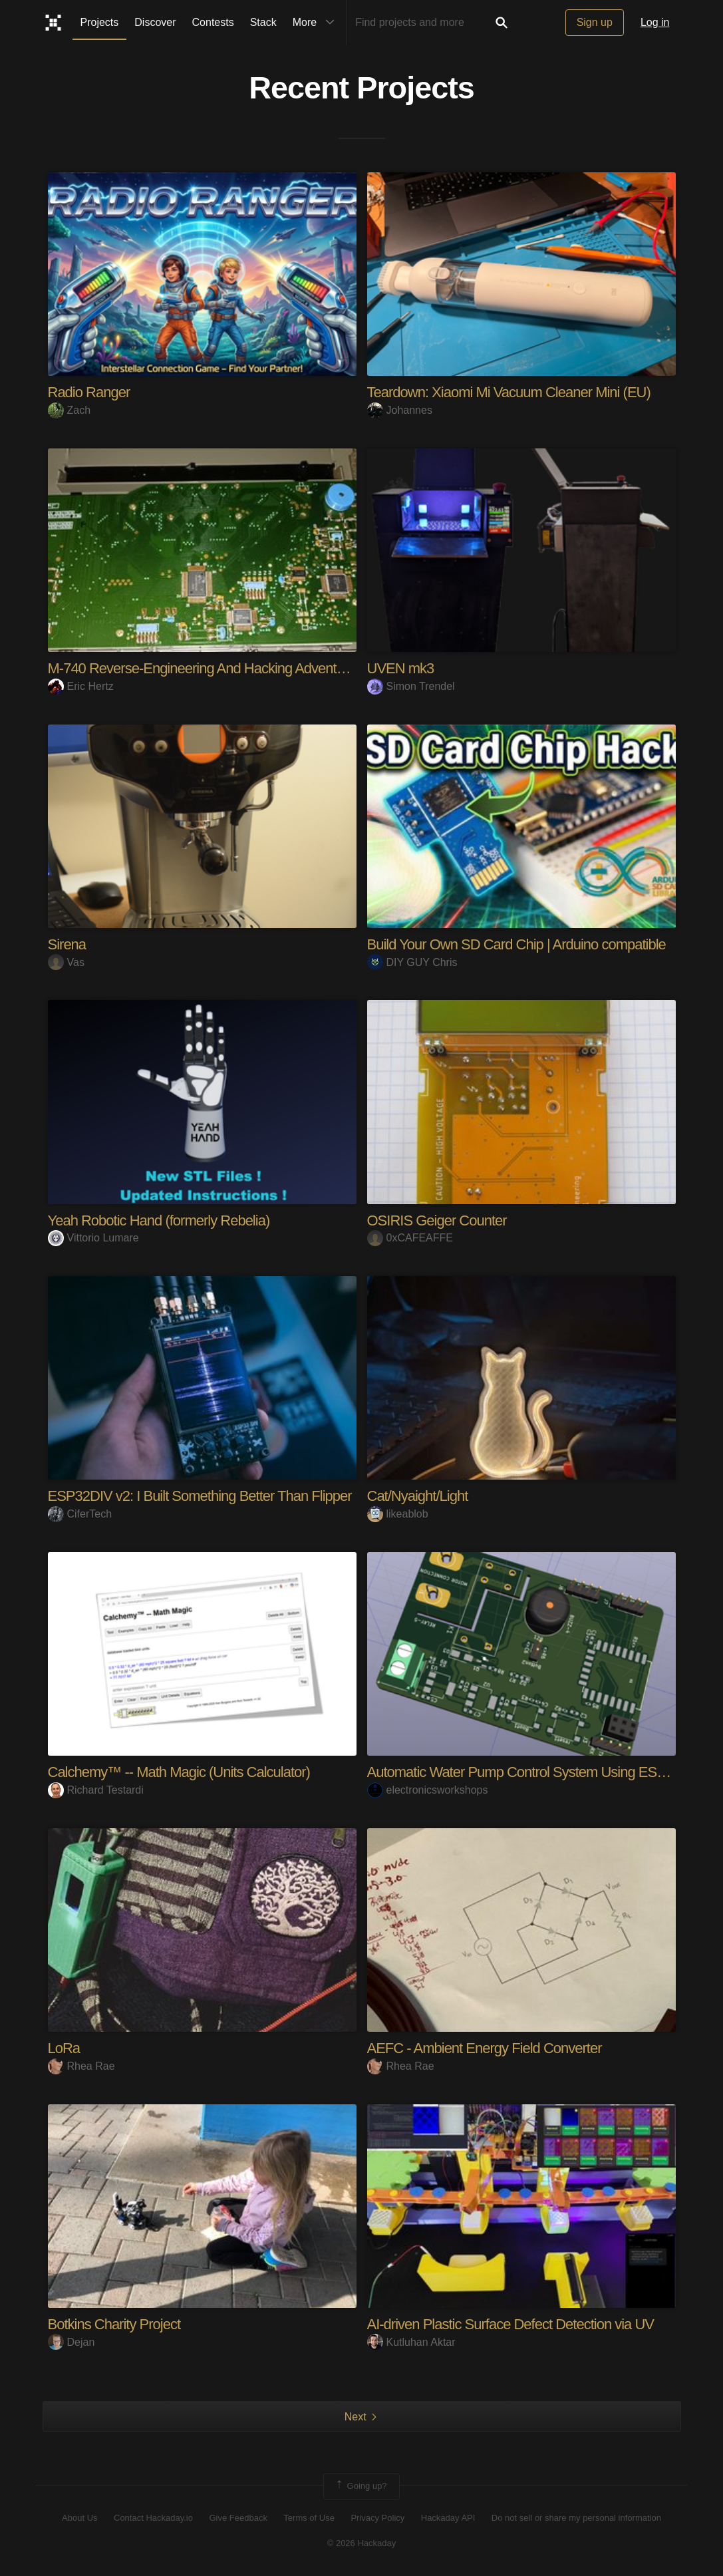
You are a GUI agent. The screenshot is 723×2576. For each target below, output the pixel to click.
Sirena (67, 944)
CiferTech (80, 1514)
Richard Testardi (96, 1790)
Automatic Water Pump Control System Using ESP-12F (530, 1772)
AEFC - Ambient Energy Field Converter (484, 2048)
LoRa (64, 2048)
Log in (655, 22)
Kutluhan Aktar (411, 2342)
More (317, 23)
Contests (213, 22)
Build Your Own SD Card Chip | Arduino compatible (516, 944)
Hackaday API (448, 2518)
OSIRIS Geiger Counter (437, 1220)
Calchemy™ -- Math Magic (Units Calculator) (179, 1772)
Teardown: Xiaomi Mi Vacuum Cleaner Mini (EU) (509, 392)
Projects (99, 22)
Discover (155, 22)
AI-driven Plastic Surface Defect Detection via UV (510, 2324)
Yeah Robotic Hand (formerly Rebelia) (159, 1220)
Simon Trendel (411, 686)
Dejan (71, 2342)
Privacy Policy (377, 2518)
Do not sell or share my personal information (576, 2518)
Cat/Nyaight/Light (417, 1496)
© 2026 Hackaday (361, 2543)
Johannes (399, 410)
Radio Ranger (89, 392)
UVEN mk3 (400, 668)
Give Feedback (238, 2518)
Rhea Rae (81, 2066)
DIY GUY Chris (412, 962)
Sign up (595, 22)
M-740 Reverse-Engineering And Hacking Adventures (205, 668)
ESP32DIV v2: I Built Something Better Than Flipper (200, 1496)
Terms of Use (309, 2518)
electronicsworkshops (427, 1790)
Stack (263, 22)
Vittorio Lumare (93, 1237)
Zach (69, 410)
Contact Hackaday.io (153, 2518)
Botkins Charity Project (114, 2324)
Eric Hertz (81, 686)
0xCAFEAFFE (410, 1237)
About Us (79, 2518)
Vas (66, 962)
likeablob (397, 1514)
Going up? (360, 2486)
